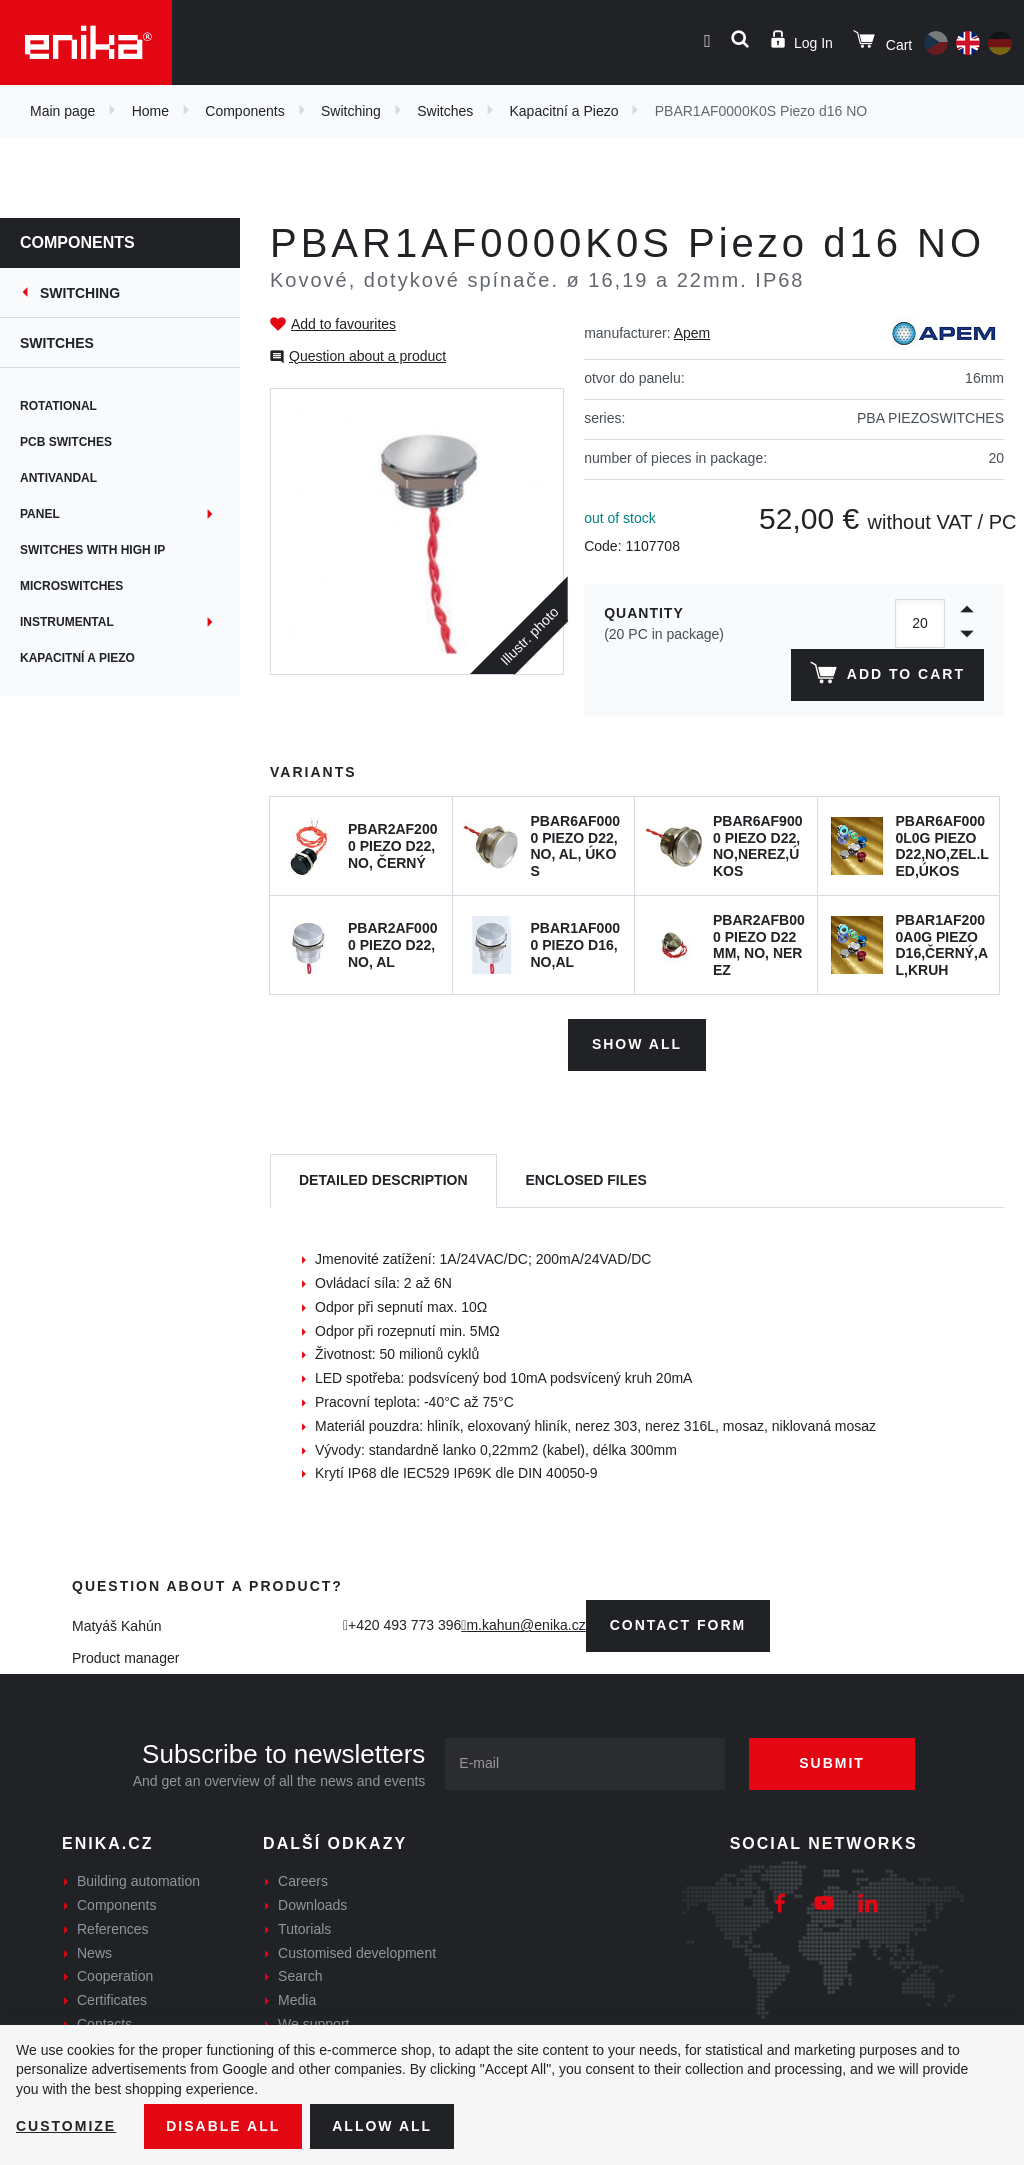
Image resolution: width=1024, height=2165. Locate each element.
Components (244, 111)
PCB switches (66, 442)
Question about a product (367, 356)
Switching (351, 111)
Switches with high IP (92, 550)
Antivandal (58, 478)
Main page (62, 111)
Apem (692, 333)
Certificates (112, 2000)
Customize (66, 2126)
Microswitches (71, 586)
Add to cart (887, 677)
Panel (40, 514)
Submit (832, 1763)
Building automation (138, 1881)
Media (297, 2000)
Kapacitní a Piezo (564, 111)
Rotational (58, 406)
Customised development (357, 1953)
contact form (678, 1625)
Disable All (223, 2126)
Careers (303, 1881)
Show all (637, 1044)
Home (150, 111)
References (113, 1929)
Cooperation (115, 1976)
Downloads (312, 1905)
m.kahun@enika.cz (525, 1625)
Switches (445, 111)
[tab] (383, 1181)
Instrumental (67, 622)
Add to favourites (343, 324)
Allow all (382, 2126)
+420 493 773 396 (404, 1625)
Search (300, 1976)
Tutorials (304, 1929)
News (94, 1953)
